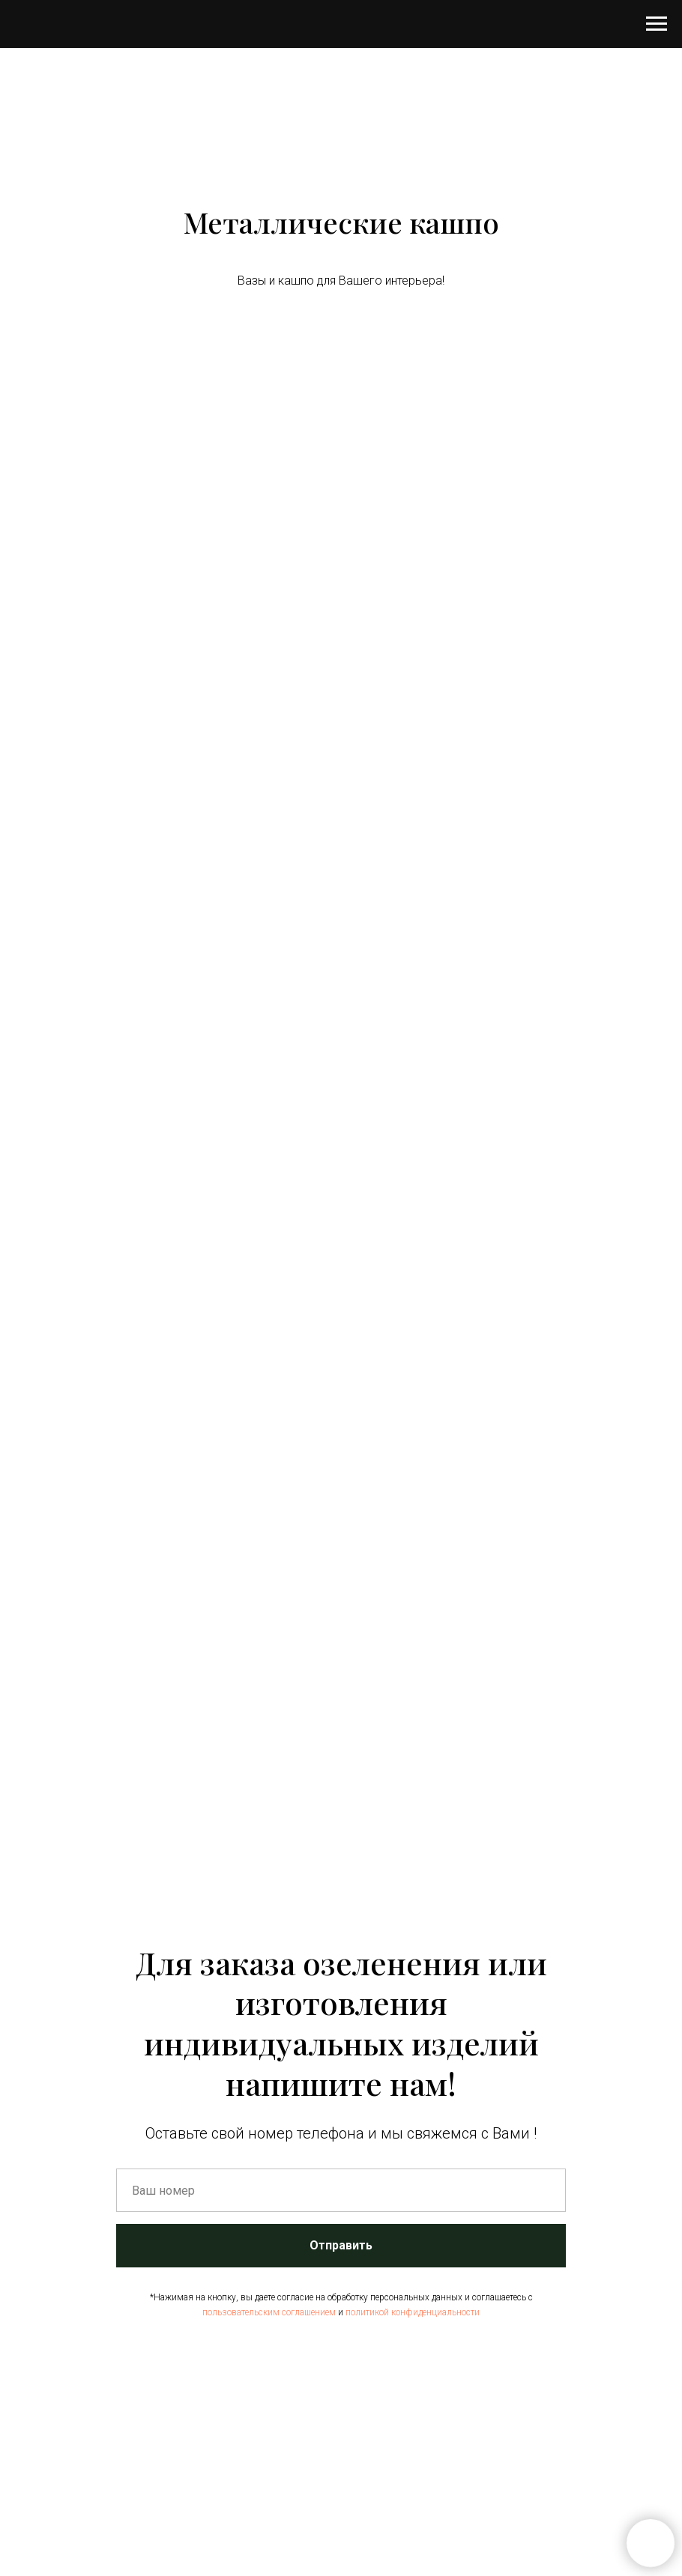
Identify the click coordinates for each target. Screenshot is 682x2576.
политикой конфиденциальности (412, 2312)
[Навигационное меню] (656, 23)
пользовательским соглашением (269, 2312)
